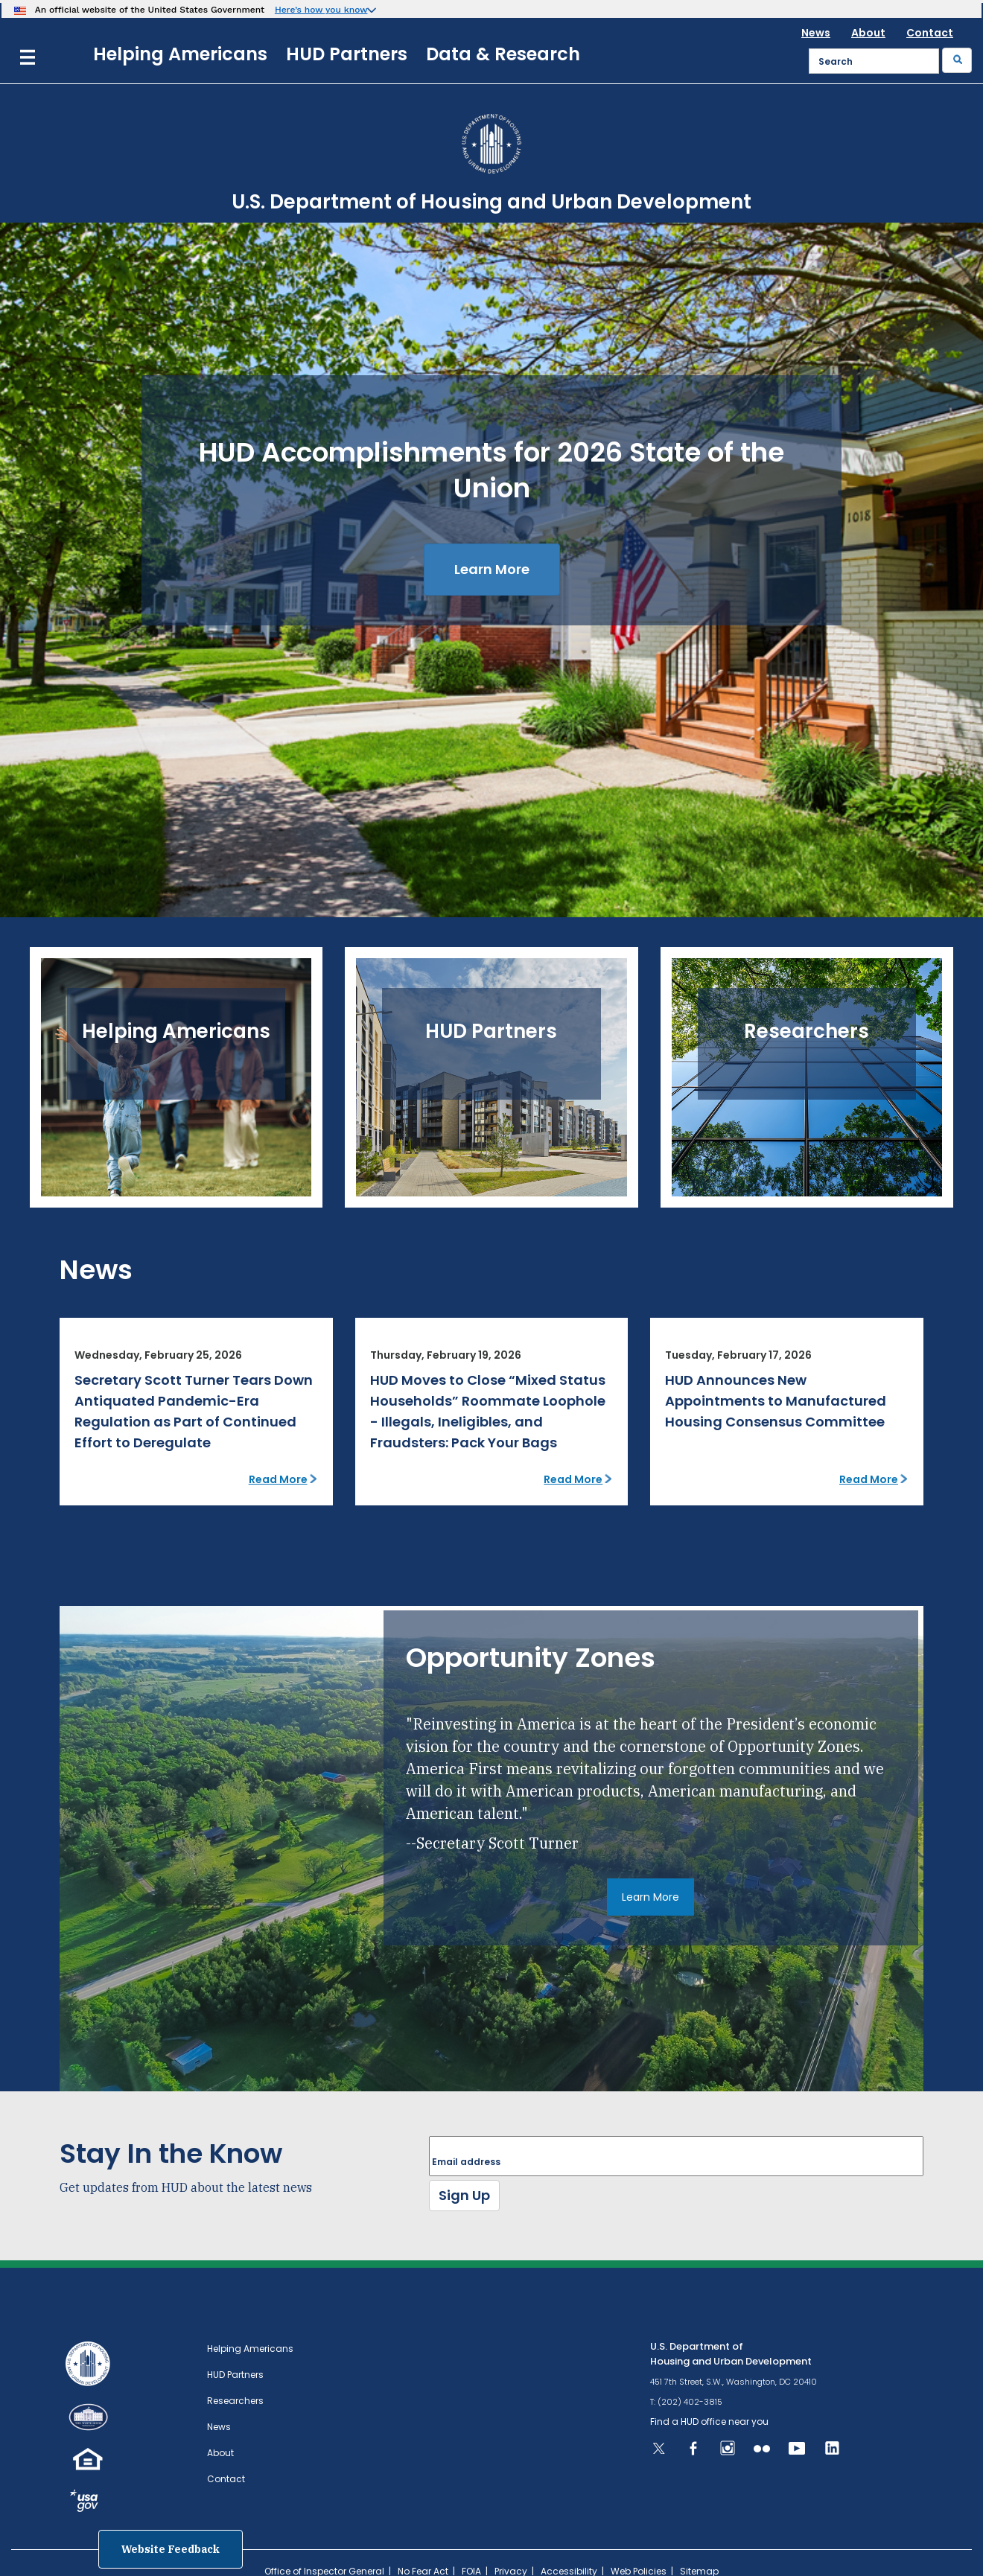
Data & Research (503, 54)
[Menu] (27, 55)
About (868, 32)
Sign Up (464, 2195)
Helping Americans (180, 54)
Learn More (491, 569)
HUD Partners (346, 54)
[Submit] (957, 60)
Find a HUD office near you (709, 2421)
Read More (278, 1479)
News (815, 32)
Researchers (235, 2400)
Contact (929, 32)
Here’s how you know (321, 9)
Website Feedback (170, 2549)
